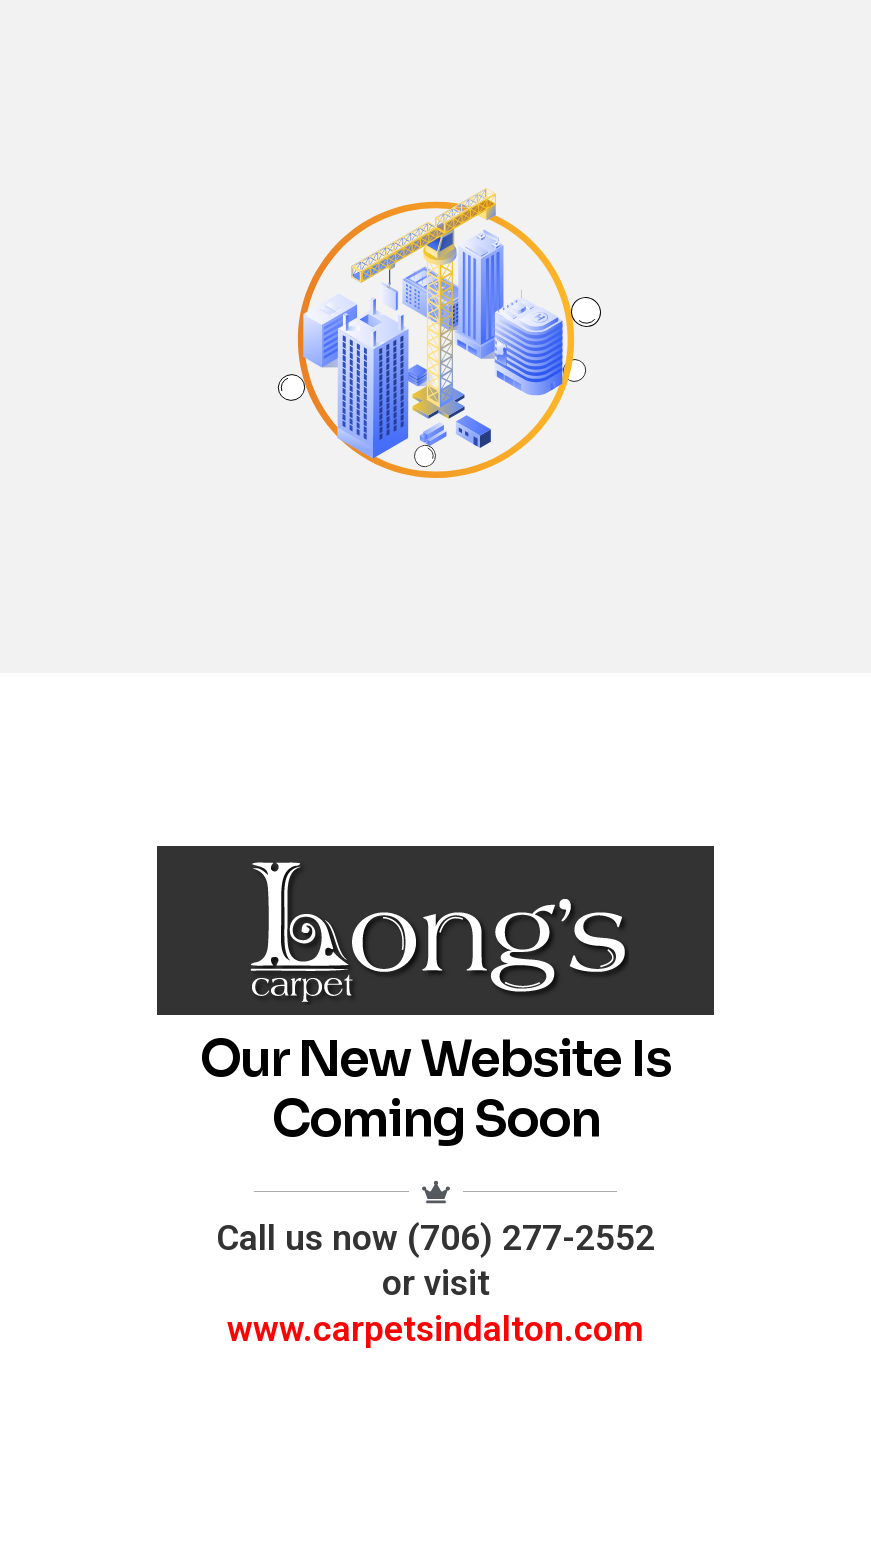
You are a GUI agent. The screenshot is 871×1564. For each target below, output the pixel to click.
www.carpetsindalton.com (435, 1329)
